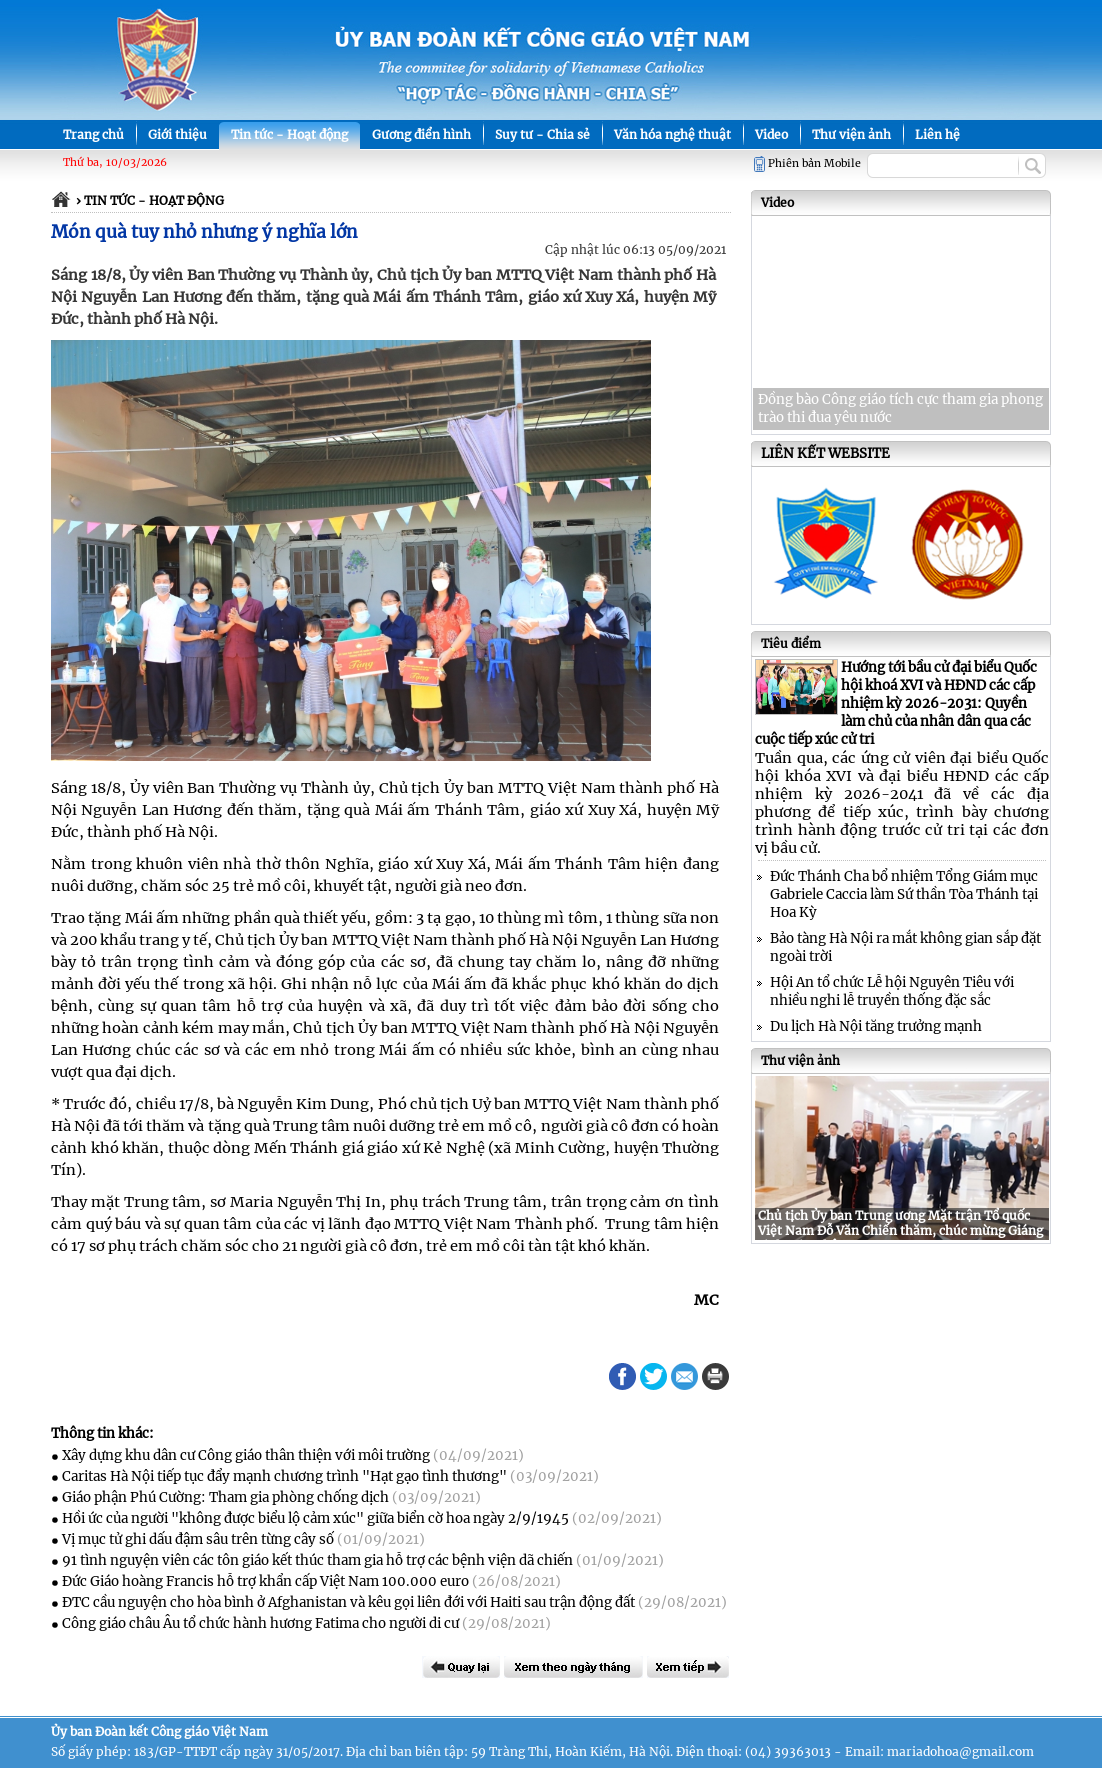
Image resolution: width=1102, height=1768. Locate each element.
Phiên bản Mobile (814, 163)
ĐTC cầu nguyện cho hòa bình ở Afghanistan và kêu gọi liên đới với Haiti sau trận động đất (348, 1602)
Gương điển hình (421, 134)
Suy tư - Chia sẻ (542, 134)
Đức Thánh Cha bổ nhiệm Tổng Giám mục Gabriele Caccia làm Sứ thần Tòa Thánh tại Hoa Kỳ (904, 894)
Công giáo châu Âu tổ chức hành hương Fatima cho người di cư (260, 1623)
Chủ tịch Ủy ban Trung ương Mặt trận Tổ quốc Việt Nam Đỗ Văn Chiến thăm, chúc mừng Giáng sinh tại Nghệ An (900, 1230)
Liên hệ (937, 134)
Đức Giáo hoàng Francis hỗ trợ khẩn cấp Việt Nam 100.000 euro (265, 1581)
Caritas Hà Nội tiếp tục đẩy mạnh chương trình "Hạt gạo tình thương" (284, 1476)
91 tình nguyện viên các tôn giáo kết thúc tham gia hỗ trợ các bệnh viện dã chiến (317, 1560)
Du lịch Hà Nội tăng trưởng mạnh (876, 1026)
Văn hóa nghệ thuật (672, 134)
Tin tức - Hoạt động (289, 134)
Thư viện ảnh (851, 134)
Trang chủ (93, 134)
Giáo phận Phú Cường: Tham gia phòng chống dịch (225, 1497)
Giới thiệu (177, 134)
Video (771, 134)
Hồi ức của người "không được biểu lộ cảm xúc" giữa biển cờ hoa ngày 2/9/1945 (315, 1518)
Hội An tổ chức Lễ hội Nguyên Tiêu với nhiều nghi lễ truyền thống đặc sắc (892, 991)
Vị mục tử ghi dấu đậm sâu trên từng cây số (198, 1539)
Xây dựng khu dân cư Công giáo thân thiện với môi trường (246, 1455)
